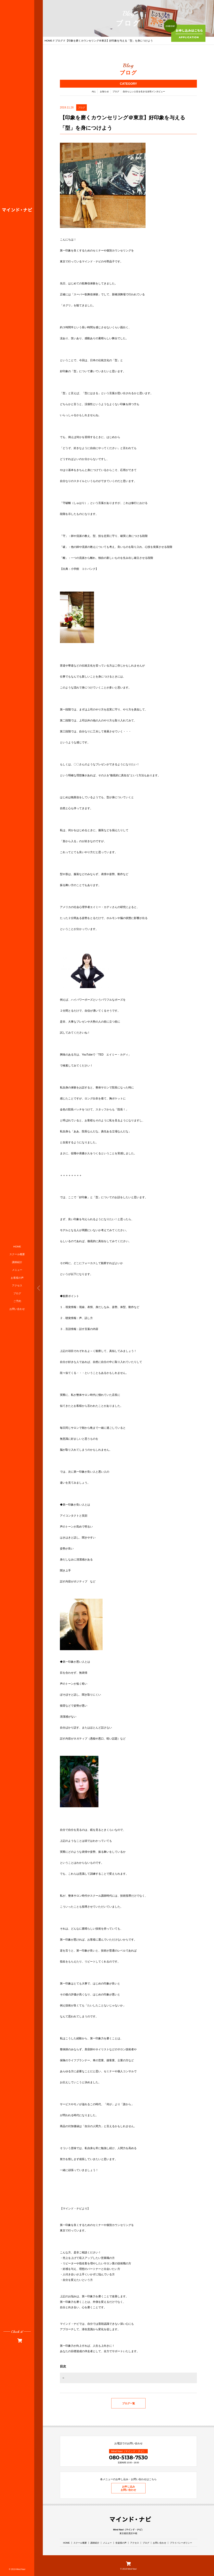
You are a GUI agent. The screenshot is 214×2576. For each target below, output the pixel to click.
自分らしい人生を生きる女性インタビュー (144, 91)
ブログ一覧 (128, 2403)
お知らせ (104, 91)
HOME (17, 1246)
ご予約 (17, 1301)
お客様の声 (17, 1277)
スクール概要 (17, 1254)
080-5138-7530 (128, 2457)
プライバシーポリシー (181, 2543)
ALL (94, 91)
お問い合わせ (17, 1308)
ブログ (17, 1293)
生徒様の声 (121, 2543)
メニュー (17, 1269)
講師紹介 (17, 1262)
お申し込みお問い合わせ (128, 2488)
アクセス (17, 1285)
